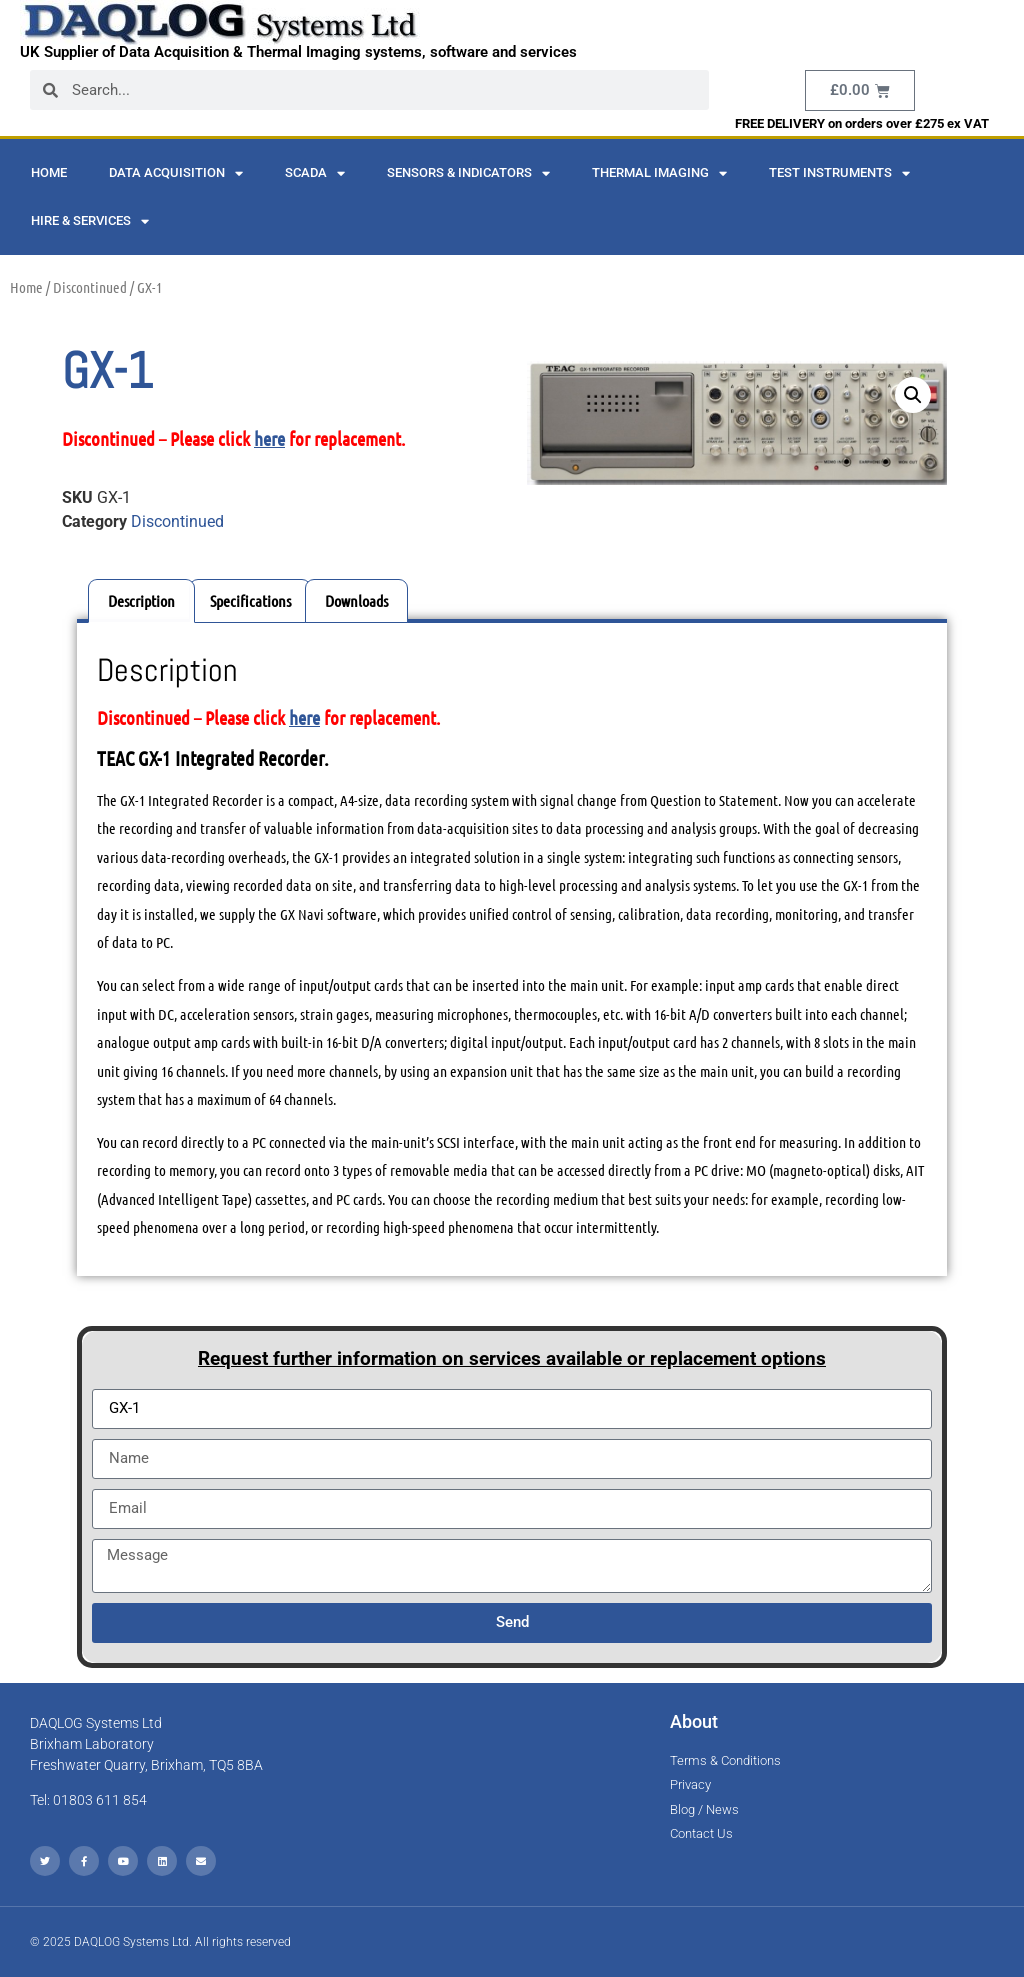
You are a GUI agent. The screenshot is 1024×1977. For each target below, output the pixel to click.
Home (49, 172)
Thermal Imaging (659, 173)
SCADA (315, 173)
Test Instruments (839, 173)
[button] (913, 395)
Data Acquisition (176, 173)
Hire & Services (90, 221)
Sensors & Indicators (468, 173)
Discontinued (90, 287)
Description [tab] (141, 600)
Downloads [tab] (356, 600)
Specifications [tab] (250, 600)
